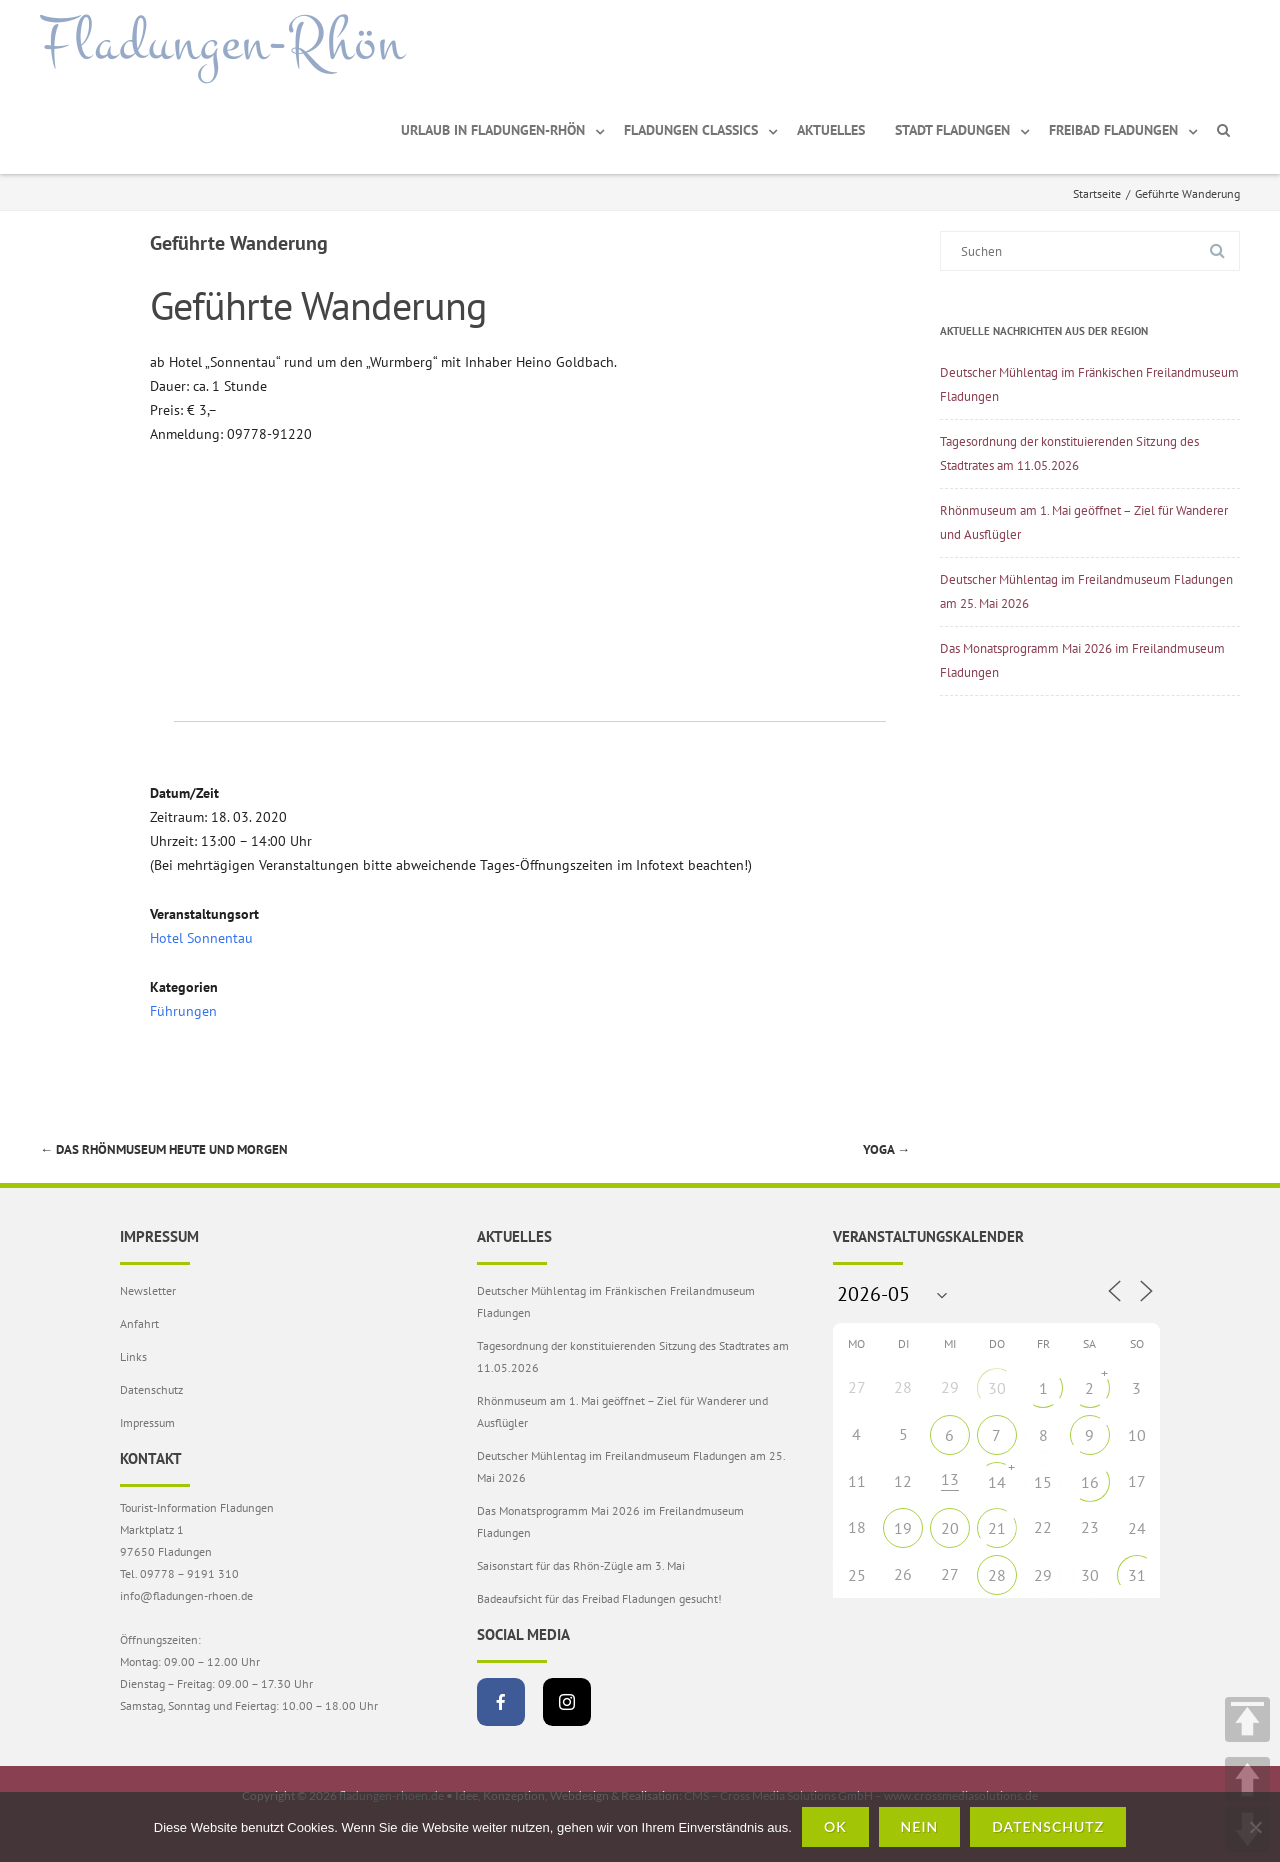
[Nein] (1255, 1827)
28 (997, 1575)
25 (857, 1575)
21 (997, 1528)
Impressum (147, 1422)
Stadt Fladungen (952, 130)
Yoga (886, 1149)
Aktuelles (831, 130)
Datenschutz (151, 1389)
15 (1043, 1482)
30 (997, 1388)
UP (1247, 1779)
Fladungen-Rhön (222, 43)
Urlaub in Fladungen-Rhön (493, 130)
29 (1043, 1575)
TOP (1247, 1719)
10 (1137, 1435)
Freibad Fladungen (1113, 130)
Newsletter (148, 1290)
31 (1137, 1575)
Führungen (183, 1011)
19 (903, 1528)
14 (997, 1482)
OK (835, 1826)
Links (133, 1356)
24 (1137, 1528)
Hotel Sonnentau (201, 938)
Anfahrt (139, 1323)
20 (950, 1528)
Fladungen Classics (691, 130)
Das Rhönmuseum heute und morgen (164, 1149)
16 (1090, 1482)
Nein (920, 1826)
